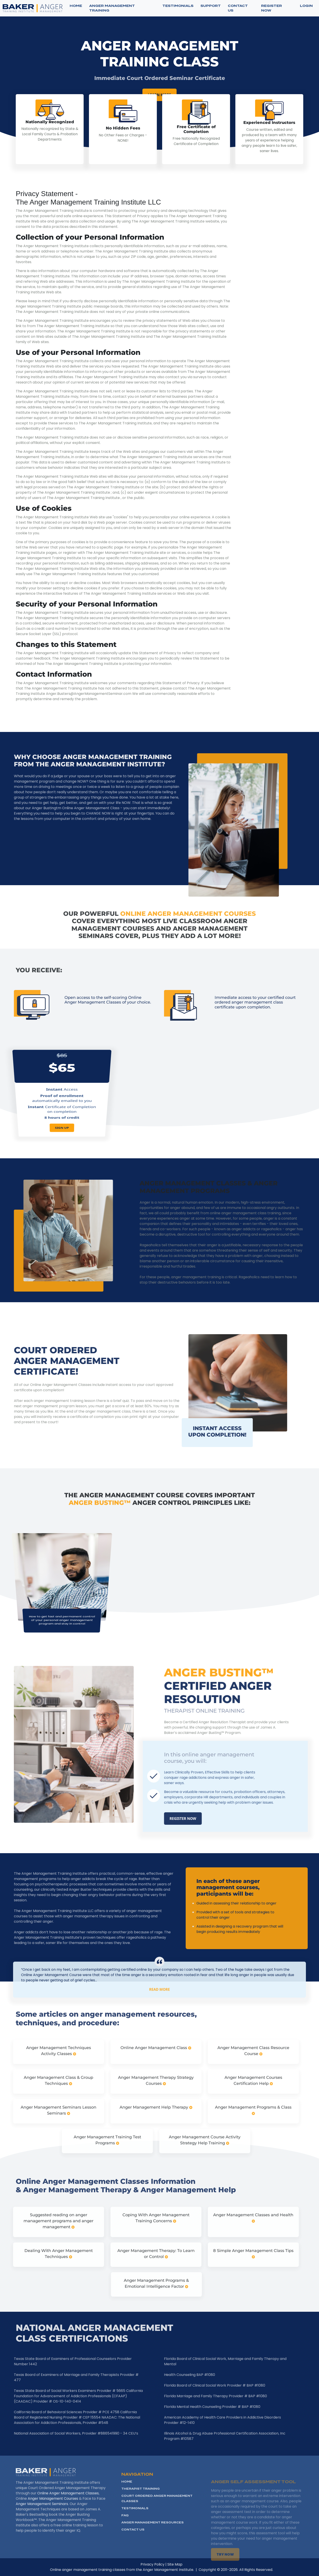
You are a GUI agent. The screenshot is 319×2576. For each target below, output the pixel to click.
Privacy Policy (171, 2564)
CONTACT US (238, 8)
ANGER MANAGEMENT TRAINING (112, 8)
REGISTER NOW (201, 1818)
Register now (271, 8)
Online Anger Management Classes (68, 2511)
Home (76, 6)
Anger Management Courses (53, 2517)
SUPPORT (211, 6)
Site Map (193, 2564)
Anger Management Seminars (42, 2522)
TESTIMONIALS (177, 6)
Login (306, 6)
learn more (159, 94)
